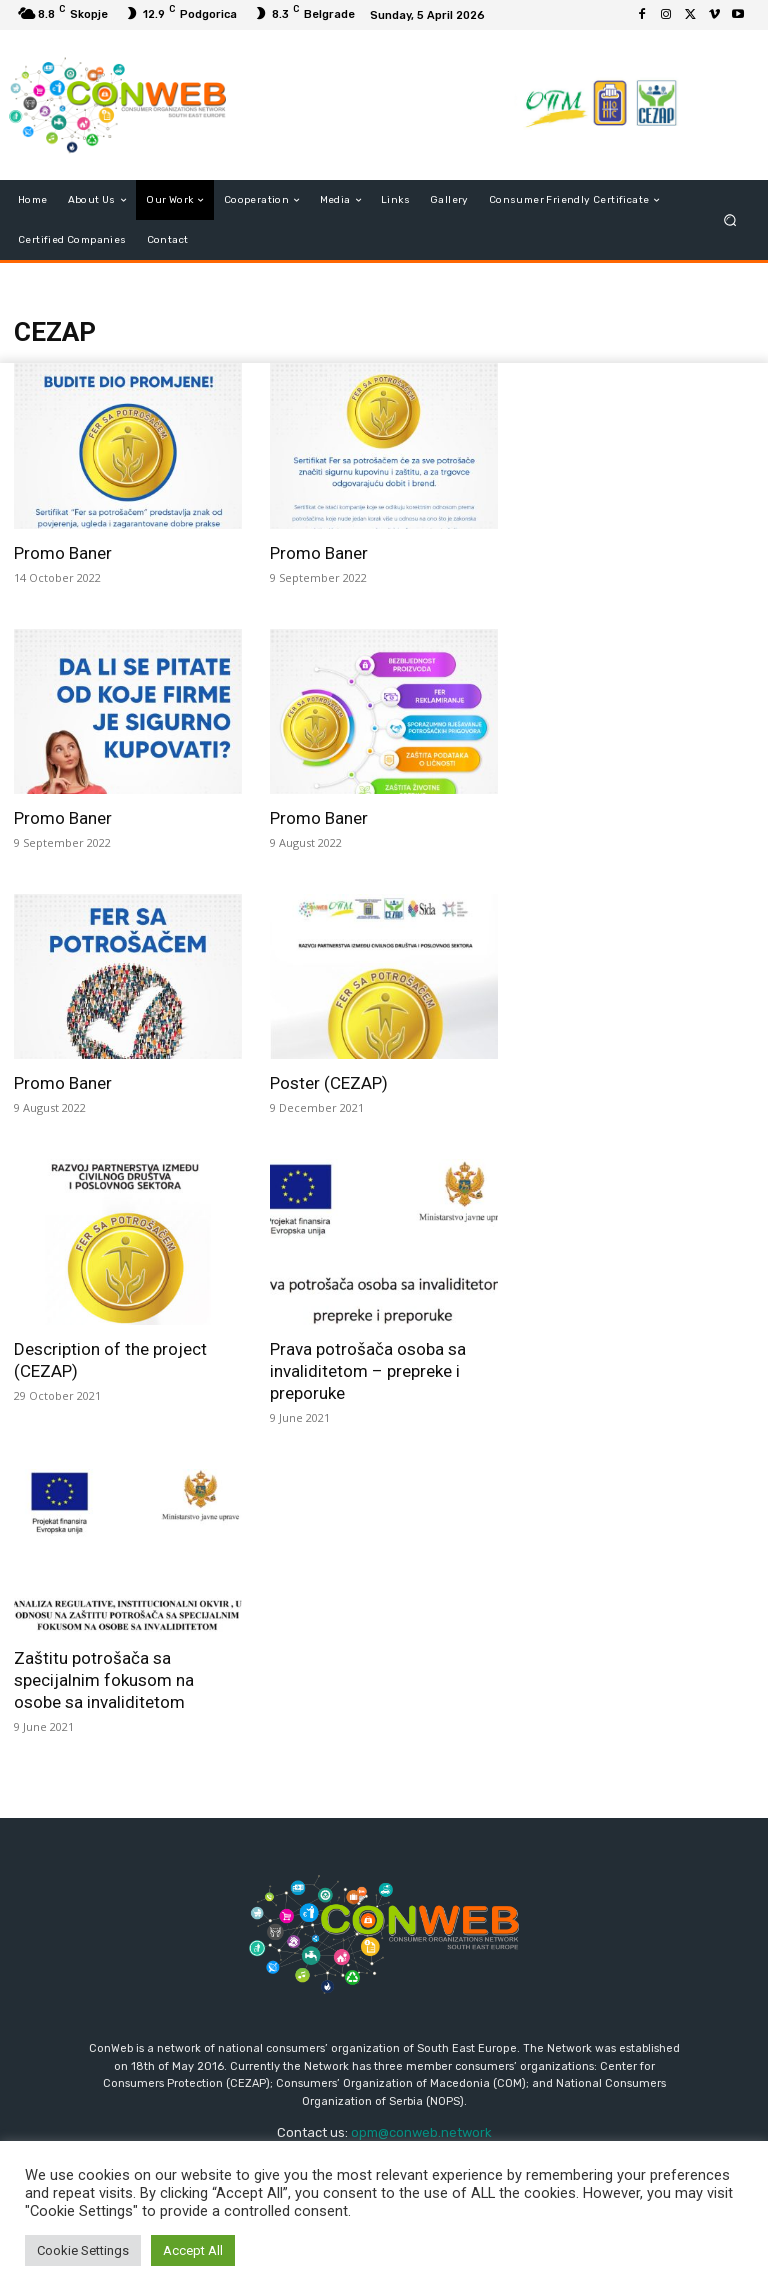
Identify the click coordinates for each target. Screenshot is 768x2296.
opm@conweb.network (421, 2132)
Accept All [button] (193, 2250)
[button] (730, 220)
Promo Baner (63, 553)
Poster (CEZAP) (329, 1083)
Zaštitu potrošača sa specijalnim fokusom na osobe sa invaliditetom (104, 1680)
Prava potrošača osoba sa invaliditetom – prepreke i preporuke (368, 1371)
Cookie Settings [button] (83, 2250)
